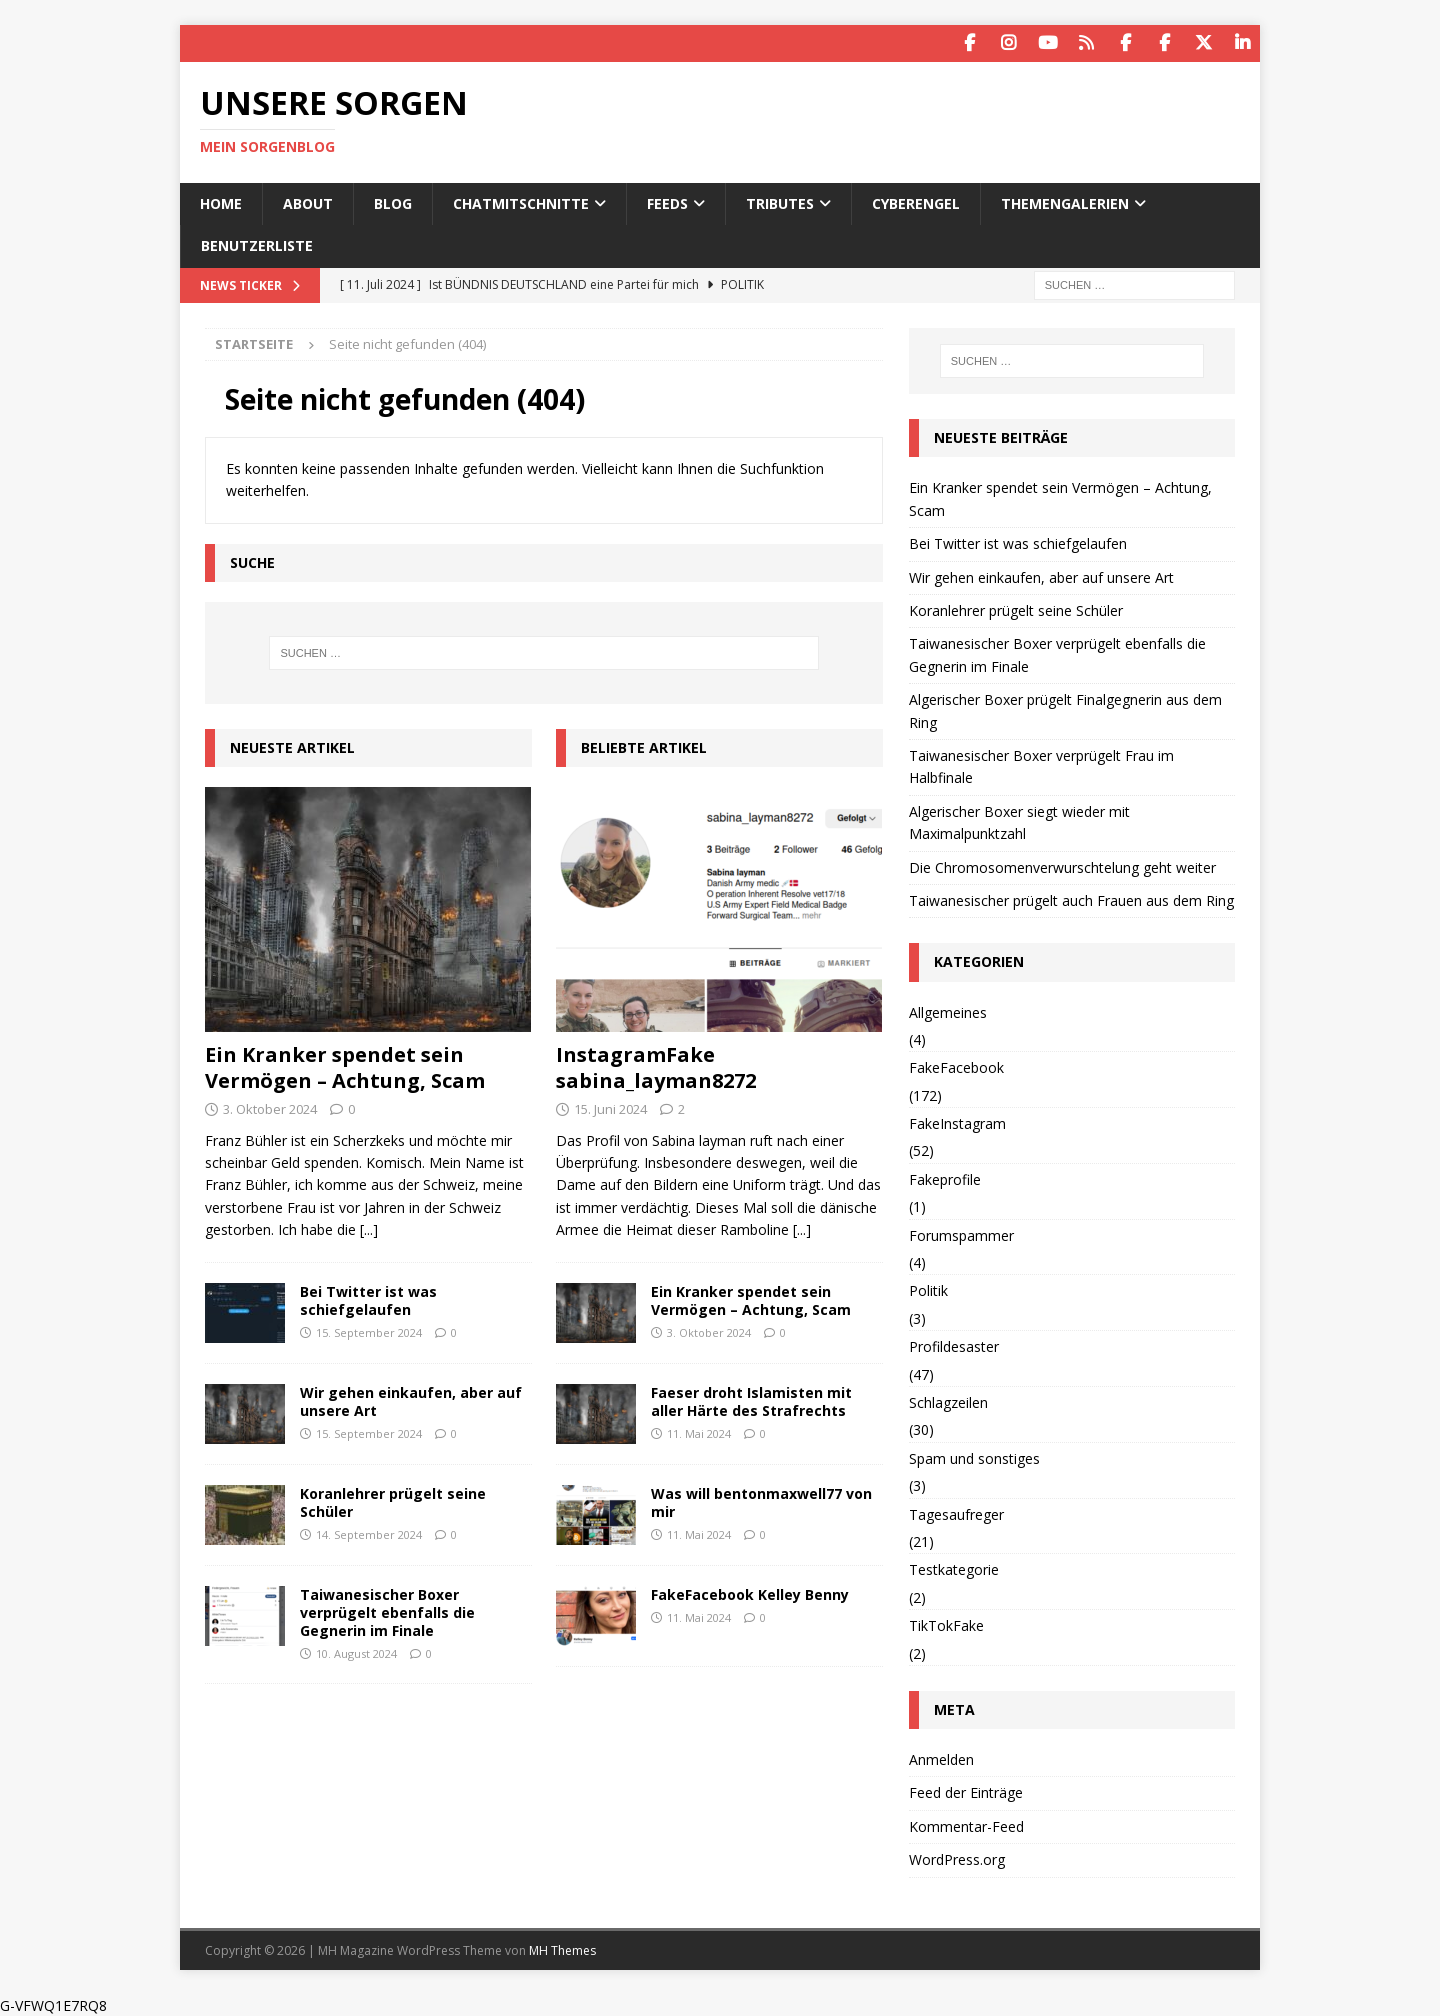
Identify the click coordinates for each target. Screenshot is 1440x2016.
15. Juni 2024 (610, 1107)
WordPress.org (957, 1858)
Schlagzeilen (948, 1400)
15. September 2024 (369, 1330)
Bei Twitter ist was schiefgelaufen (368, 1298)
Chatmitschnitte (521, 201)
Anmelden (941, 1758)
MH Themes (562, 1948)
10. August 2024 (356, 1652)
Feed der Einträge (966, 1791)
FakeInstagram (957, 1122)
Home (221, 201)
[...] (369, 1228)
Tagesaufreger (956, 1512)
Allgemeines (948, 1010)
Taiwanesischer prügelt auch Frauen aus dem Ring (1071, 898)
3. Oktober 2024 (270, 1107)
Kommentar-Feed (966, 1824)
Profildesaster (954, 1345)
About (308, 201)
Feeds (667, 201)
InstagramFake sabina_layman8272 (656, 1065)
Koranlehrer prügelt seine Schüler (393, 1500)
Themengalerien (1065, 201)
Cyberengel (916, 201)
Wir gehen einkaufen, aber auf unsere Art (411, 1399)
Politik (928, 1289)
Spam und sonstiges (974, 1456)
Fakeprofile (945, 1177)
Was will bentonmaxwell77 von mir (761, 1500)
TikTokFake (946, 1624)
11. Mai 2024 (699, 1432)
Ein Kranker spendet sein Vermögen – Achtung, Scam (345, 1065)
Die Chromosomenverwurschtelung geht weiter (1062, 865)
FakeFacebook (956, 1066)
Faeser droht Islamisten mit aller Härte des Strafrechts (751, 1399)
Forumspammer (961, 1233)
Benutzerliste (257, 244)
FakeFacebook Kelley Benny (750, 1592)
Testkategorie (954, 1568)
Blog (393, 201)
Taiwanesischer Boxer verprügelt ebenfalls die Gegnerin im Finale (387, 1610)
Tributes (780, 201)
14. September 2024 (369, 1533)
